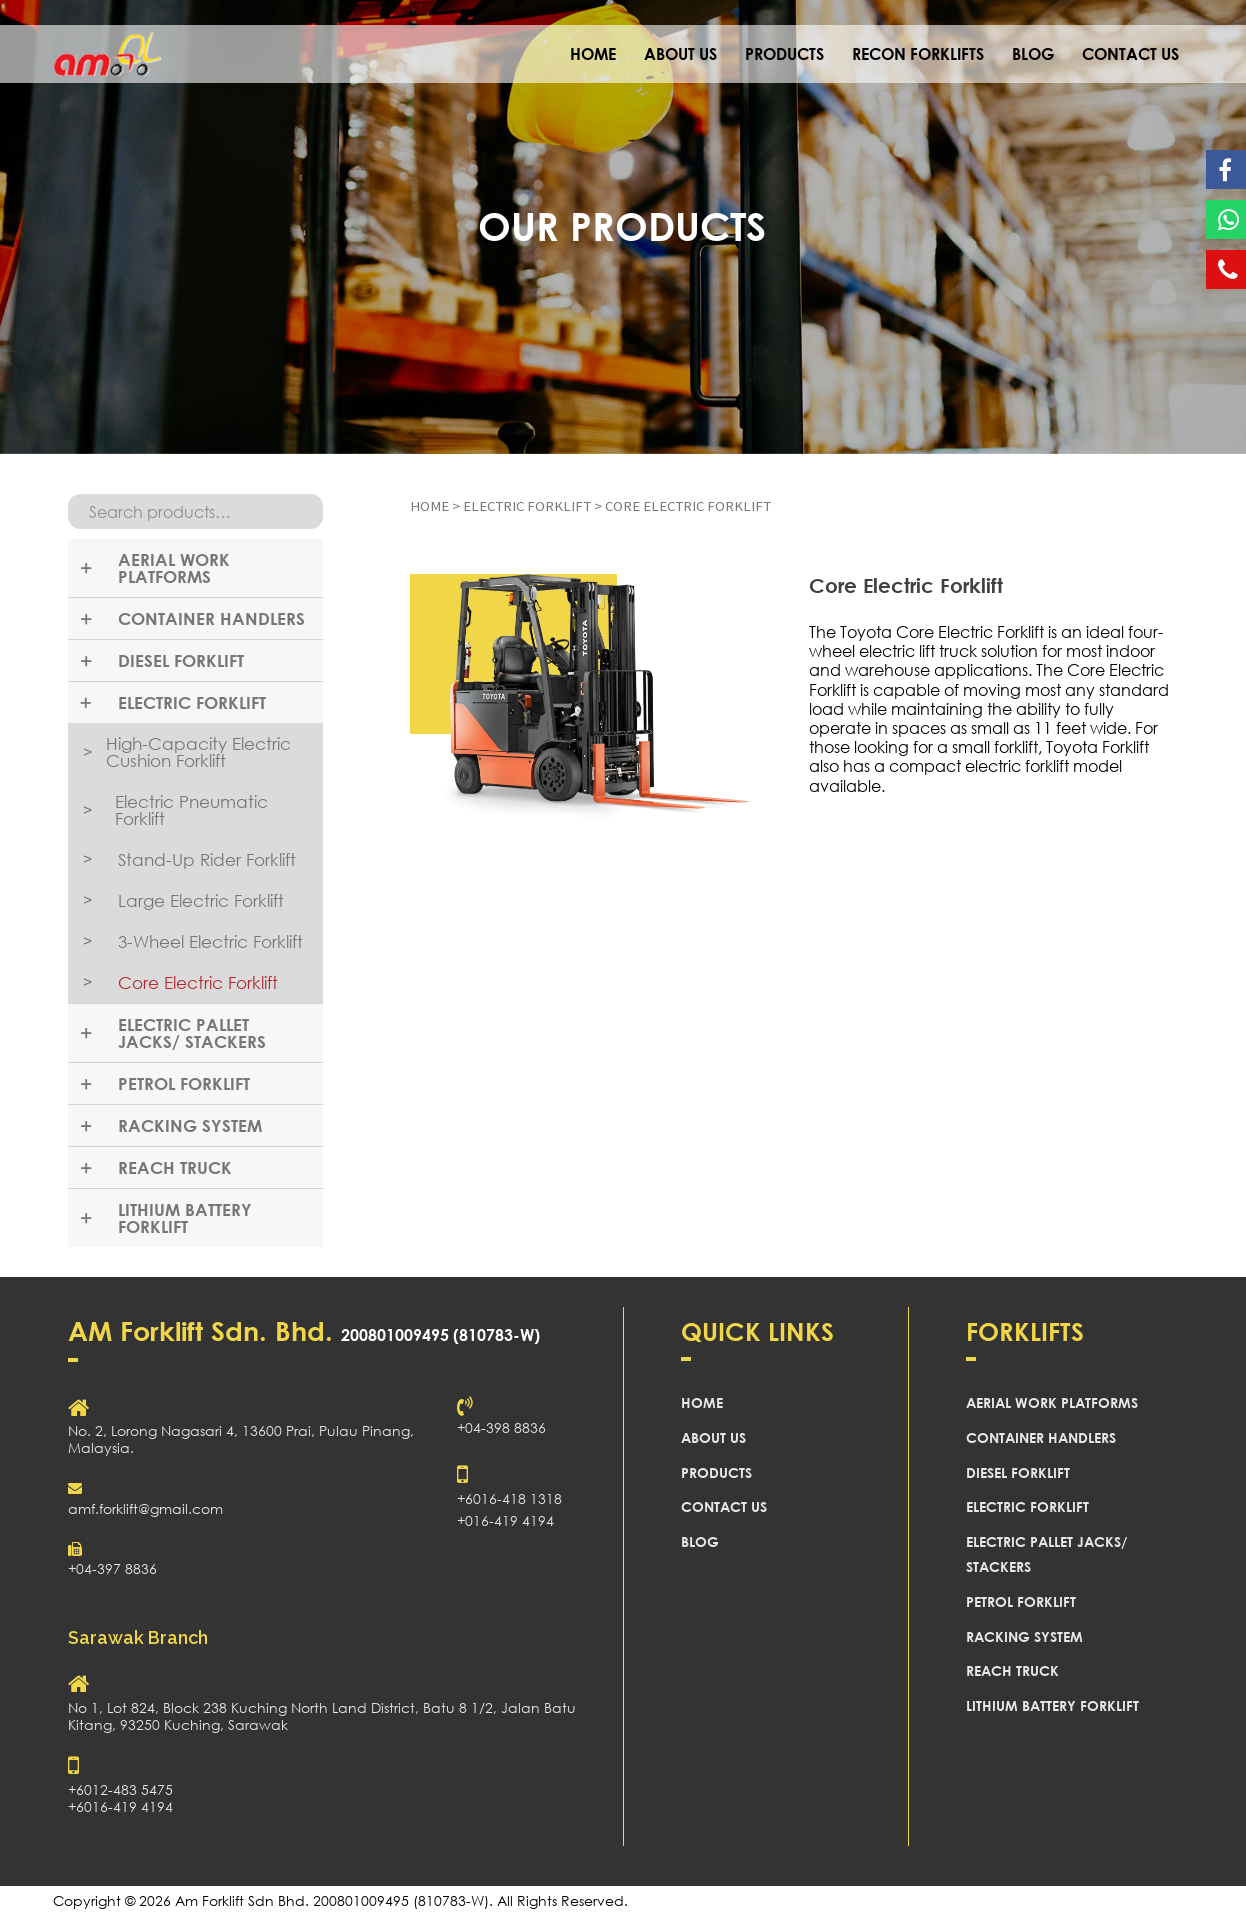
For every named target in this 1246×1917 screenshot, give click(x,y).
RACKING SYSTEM (1024, 1636)
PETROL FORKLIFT (1021, 1601)
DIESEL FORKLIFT (1018, 1472)
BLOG (1033, 53)
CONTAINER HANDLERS (1041, 1437)
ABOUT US (680, 53)
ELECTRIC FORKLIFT (527, 506)
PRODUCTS (784, 53)
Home (429, 506)
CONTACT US (1130, 53)
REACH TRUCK (1012, 1670)
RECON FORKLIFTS (918, 53)
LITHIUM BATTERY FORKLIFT (1052, 1705)
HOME (593, 53)
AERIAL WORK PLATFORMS (1052, 1402)
